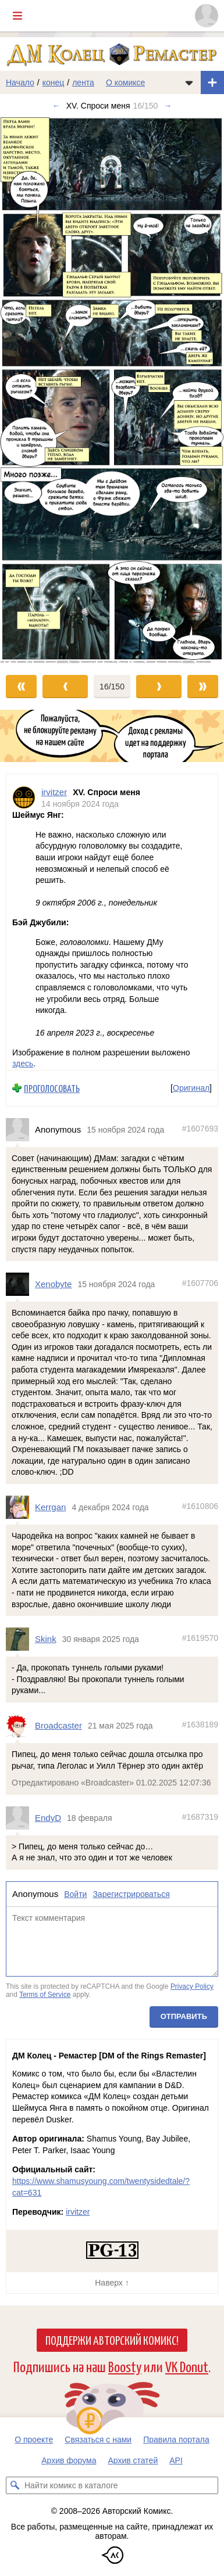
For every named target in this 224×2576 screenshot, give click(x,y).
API (176, 2460)
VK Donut (186, 2366)
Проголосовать (52, 1088)
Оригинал (191, 1088)
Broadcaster (58, 1725)
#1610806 (200, 1506)
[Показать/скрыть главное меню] (17, 15)
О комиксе (125, 82)
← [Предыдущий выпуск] (56, 105)
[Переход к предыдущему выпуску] (28, 390)
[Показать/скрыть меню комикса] (189, 82)
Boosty (124, 2366)
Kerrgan (50, 1507)
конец (53, 82)
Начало (20, 82)
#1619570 (200, 1638)
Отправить (184, 2015)
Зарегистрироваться (131, 1894)
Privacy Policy (192, 1986)
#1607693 (200, 1128)
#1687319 (200, 1816)
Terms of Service (45, 1995)
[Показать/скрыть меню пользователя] (206, 15)
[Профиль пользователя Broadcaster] (20, 1725)
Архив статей (133, 2460)
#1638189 (200, 1724)
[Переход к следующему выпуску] (112, 390)
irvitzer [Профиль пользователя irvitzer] (54, 792)
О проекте (34, 2439)
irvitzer (78, 2211)
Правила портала (176, 2439)
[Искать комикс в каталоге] (14, 2485)
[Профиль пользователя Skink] (20, 1639)
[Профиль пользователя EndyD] (20, 1817)
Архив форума (68, 2460)
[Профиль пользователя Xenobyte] (20, 1284)
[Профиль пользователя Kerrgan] (20, 1507)
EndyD (48, 1818)
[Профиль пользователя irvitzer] (23, 798)
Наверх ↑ (112, 2282)
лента (83, 82)
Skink (45, 1639)
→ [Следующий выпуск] (167, 105)
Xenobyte (53, 1284)
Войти (75, 1894)
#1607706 (200, 1283)
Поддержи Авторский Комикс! (112, 2339)
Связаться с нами (98, 2439)
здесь (22, 1063)
